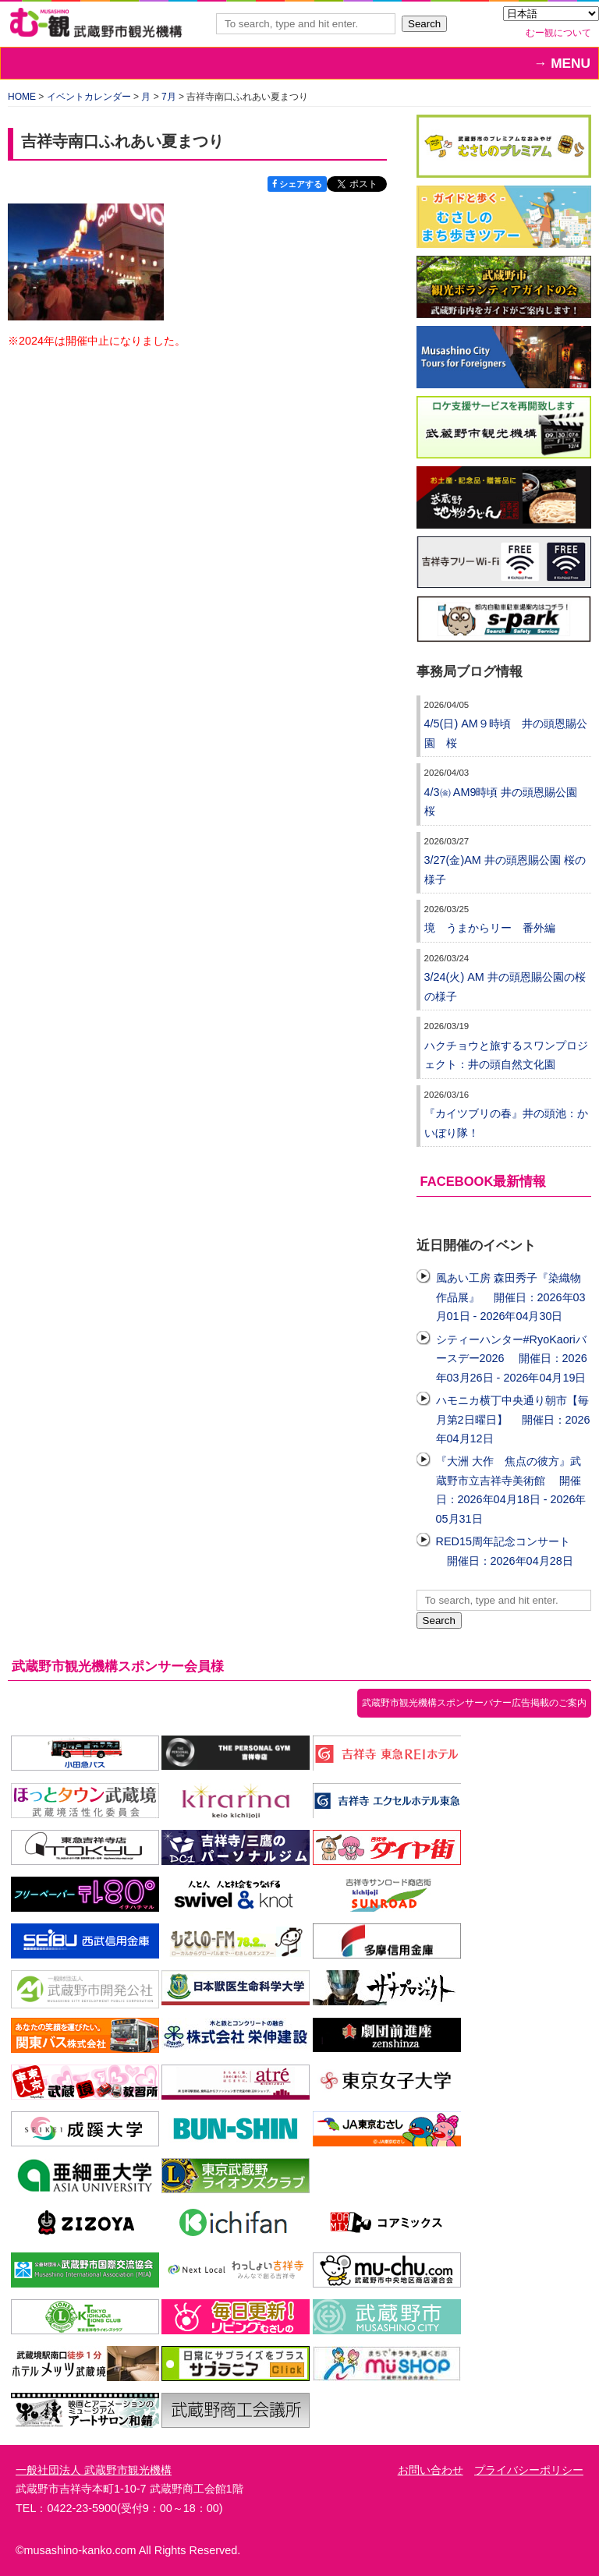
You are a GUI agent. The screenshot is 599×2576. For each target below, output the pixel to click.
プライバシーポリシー (528, 2470)
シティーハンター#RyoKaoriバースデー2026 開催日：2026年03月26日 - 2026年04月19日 (511, 1358)
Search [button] (424, 24)
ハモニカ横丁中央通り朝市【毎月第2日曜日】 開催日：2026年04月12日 (513, 1419)
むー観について (558, 32)
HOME (22, 96)
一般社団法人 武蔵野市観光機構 (94, 2470)
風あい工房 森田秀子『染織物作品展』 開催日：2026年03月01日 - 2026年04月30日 (511, 1297)
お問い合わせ (430, 2470)
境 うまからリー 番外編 (489, 928)
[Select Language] (551, 13)
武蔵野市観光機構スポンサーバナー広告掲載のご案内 (474, 1702)
